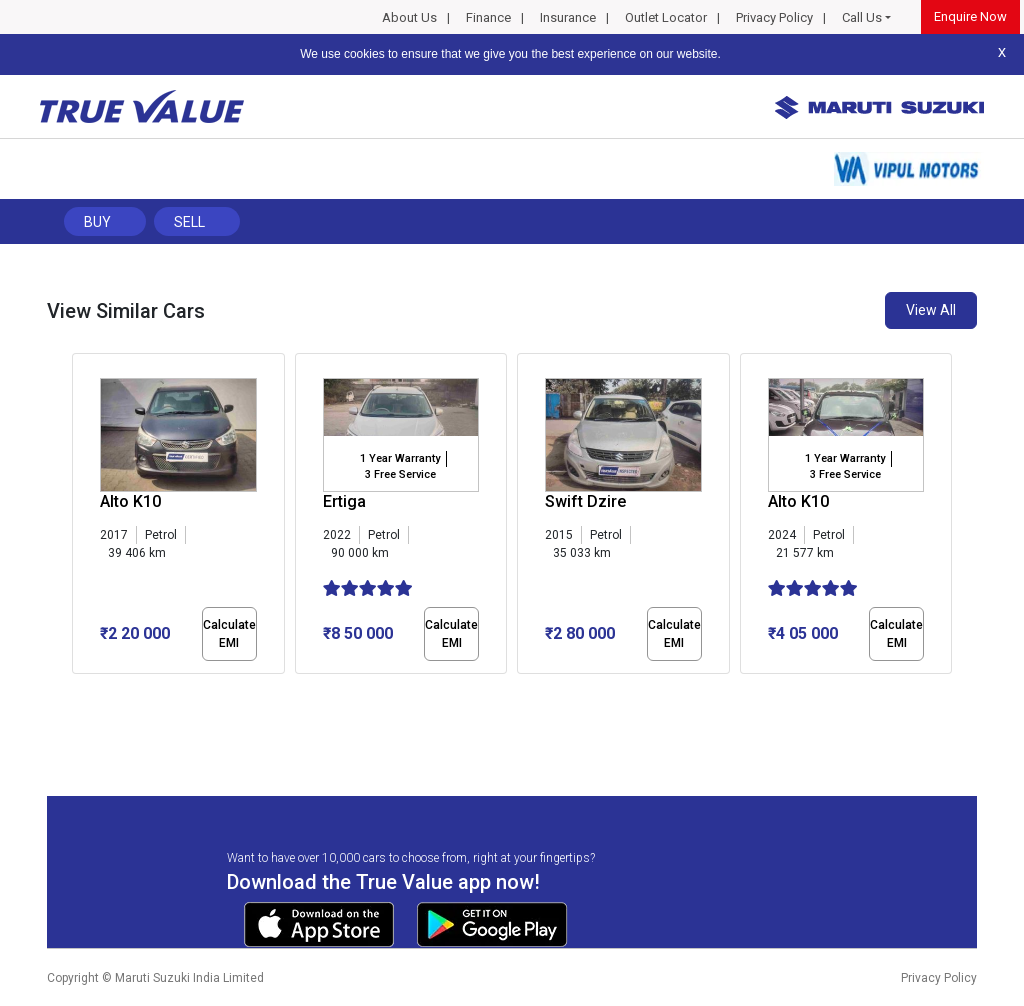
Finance (488, 17)
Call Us (862, 17)
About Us (409, 17)
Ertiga (344, 501)
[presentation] (82, 518)
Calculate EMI (229, 634)
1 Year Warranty (400, 458)
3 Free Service (400, 474)
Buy (97, 222)
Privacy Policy (774, 17)
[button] (78, 691)
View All (931, 310)
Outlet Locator (666, 17)
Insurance (568, 17)
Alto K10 (130, 501)
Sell (189, 222)
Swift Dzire (585, 501)
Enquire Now (970, 16)
